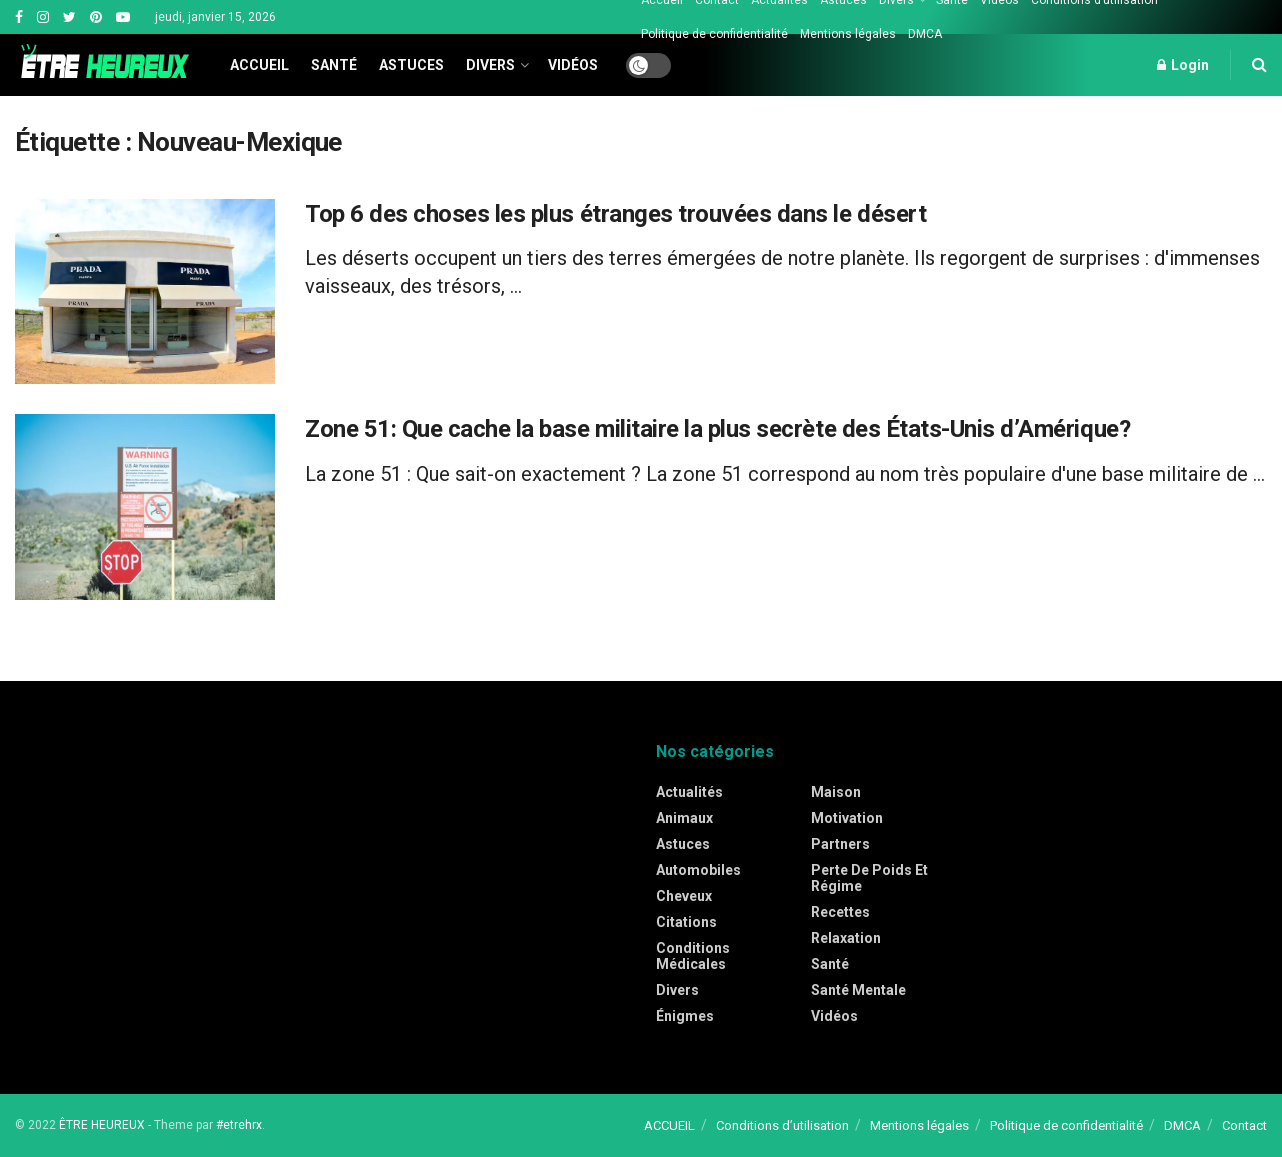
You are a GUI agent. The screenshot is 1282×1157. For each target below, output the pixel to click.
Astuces (411, 65)
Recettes (840, 912)
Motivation (847, 818)
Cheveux (684, 896)
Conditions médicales (693, 956)
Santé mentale (858, 990)
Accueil (259, 65)
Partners (840, 844)
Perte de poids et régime (869, 878)
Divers (490, 65)
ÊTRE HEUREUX (102, 1125)
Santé (334, 65)
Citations (686, 922)
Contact (1244, 1125)
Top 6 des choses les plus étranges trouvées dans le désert (615, 214)
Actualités (689, 792)
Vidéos (573, 65)
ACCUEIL (669, 1125)
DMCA (925, 34)
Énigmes (685, 1016)
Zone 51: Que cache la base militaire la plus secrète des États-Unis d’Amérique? (717, 429)
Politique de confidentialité (714, 34)
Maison (836, 792)
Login (1183, 65)
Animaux (684, 818)
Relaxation (846, 938)
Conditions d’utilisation (782, 1125)
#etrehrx (239, 1125)
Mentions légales (848, 34)
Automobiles (698, 870)
